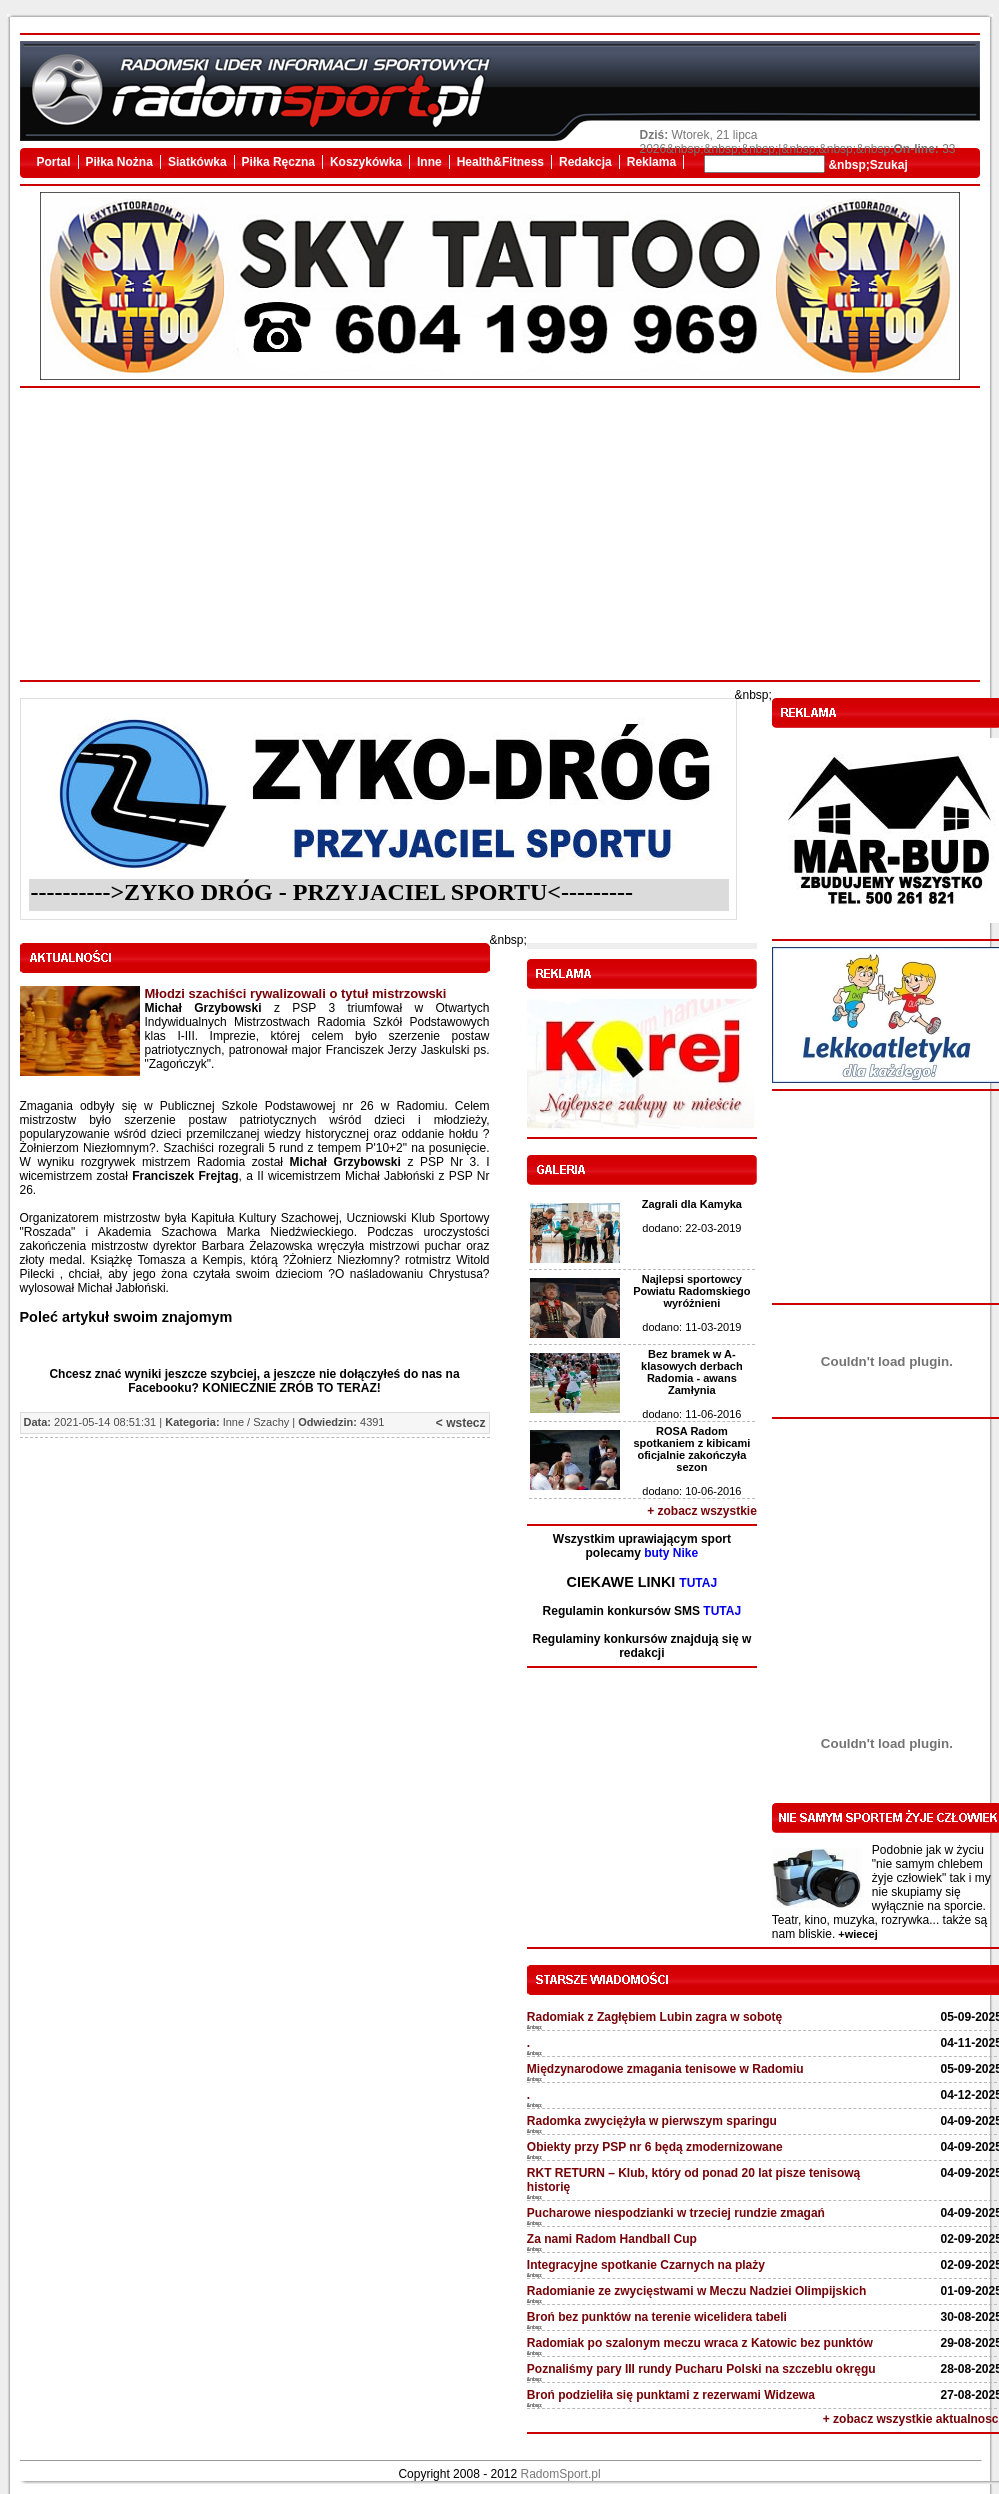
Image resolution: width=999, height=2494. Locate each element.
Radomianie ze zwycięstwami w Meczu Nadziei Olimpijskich (696, 2291)
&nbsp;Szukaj (866, 165)
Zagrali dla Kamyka (692, 1204)
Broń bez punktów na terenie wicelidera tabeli (657, 2317)
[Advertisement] (499, 534)
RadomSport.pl (561, 2474)
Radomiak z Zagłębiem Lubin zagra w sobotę (654, 2017)
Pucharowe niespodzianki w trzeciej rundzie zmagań (676, 2213)
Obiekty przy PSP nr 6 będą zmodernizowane (655, 2147)
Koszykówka (366, 162)
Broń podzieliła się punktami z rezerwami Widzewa (671, 2395)
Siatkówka (197, 162)
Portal (54, 162)
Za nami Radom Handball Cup (612, 2239)
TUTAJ (698, 1583)
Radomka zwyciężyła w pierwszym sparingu (652, 2121)
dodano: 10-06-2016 (691, 1491)
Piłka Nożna (119, 162)
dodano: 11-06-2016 (691, 1414)
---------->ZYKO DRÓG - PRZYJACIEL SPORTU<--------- (332, 892)
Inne (429, 162)
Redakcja (585, 162)
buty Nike (671, 1553)
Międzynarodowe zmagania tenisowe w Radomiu (665, 2069)
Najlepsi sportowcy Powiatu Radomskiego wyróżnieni (691, 1291)
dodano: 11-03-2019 (691, 1327)
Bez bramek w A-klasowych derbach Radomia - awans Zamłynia (692, 1372)
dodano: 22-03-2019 (691, 1228)
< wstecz (461, 1423)
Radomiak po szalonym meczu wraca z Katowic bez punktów (700, 2343)
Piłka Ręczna (278, 162)
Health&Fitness (500, 162)
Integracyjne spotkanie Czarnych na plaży (646, 2265)
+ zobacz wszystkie (702, 1511)
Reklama (651, 162)
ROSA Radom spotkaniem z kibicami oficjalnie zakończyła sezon (691, 1449)
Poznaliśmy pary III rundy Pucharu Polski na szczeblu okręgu (701, 2369)
